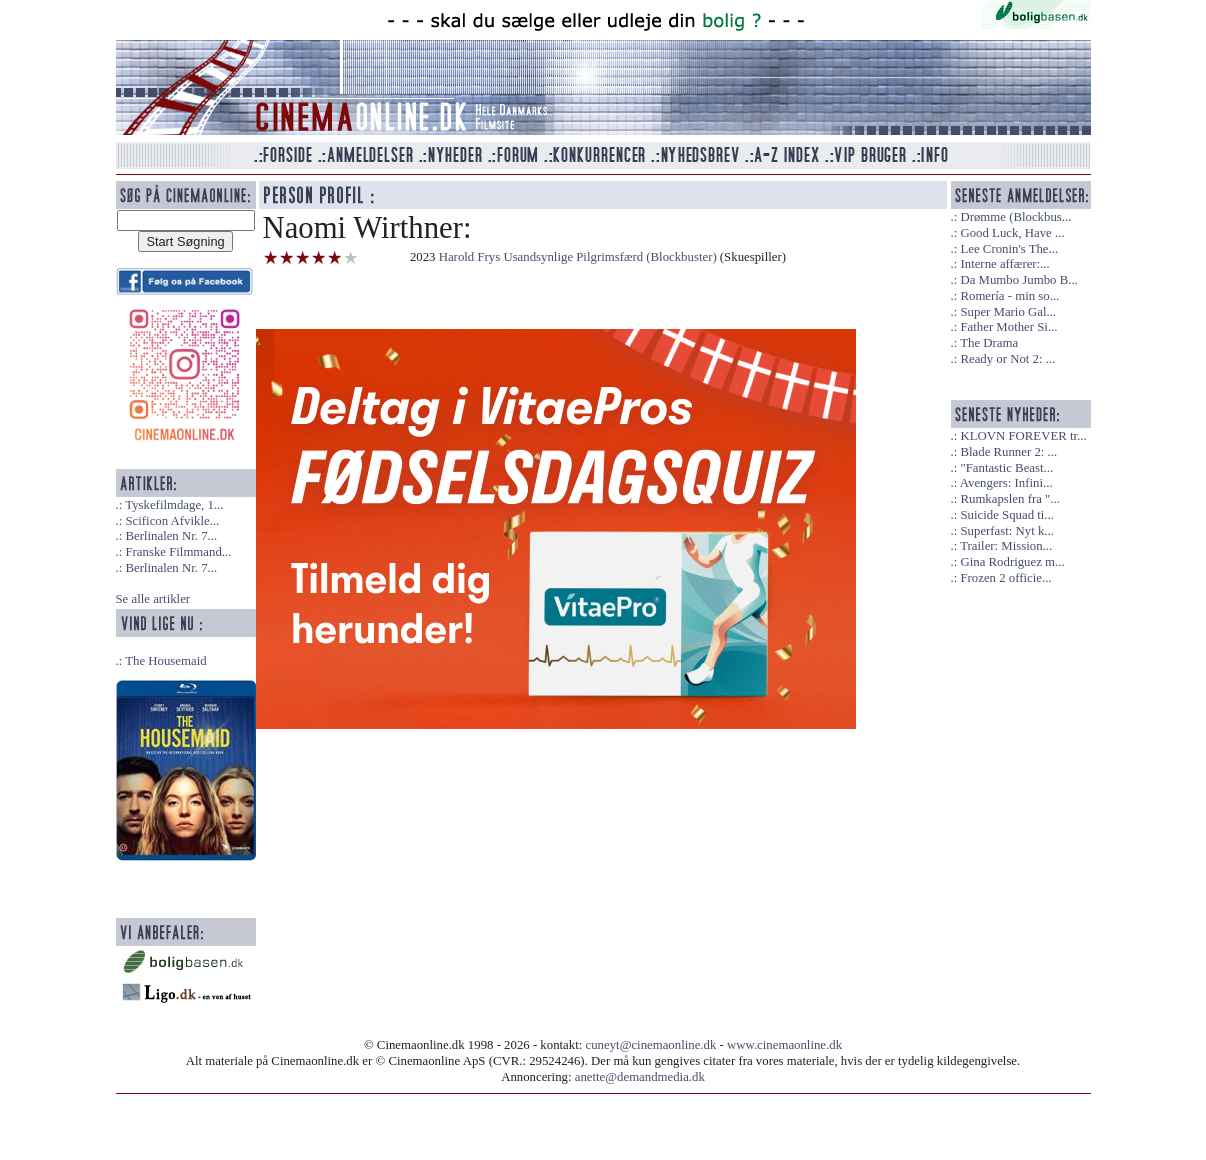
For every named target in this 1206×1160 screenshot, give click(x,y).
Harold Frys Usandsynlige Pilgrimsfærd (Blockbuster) (578, 257)
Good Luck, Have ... (1012, 233)
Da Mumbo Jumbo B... (1018, 280)
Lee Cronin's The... (1009, 249)
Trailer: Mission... (1006, 546)
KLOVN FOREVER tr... (1023, 436)
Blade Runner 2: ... (1008, 452)
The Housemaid (165, 661)
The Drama (989, 343)
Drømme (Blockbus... (1015, 217)
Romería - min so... (1009, 296)
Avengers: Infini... (1006, 483)
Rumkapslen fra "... (1009, 499)
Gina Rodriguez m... (1012, 562)
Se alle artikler (153, 599)
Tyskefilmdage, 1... (174, 505)
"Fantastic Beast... (1006, 468)
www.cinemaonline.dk (784, 1045)
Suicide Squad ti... (1006, 515)
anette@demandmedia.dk (640, 1077)
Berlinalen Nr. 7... (171, 536)
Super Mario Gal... (1008, 312)
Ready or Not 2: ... (1007, 359)
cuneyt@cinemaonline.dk (651, 1045)
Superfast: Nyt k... (1006, 531)
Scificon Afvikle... (172, 521)
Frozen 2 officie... (1005, 578)
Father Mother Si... (1008, 327)
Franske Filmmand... (178, 552)
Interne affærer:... (1004, 264)
